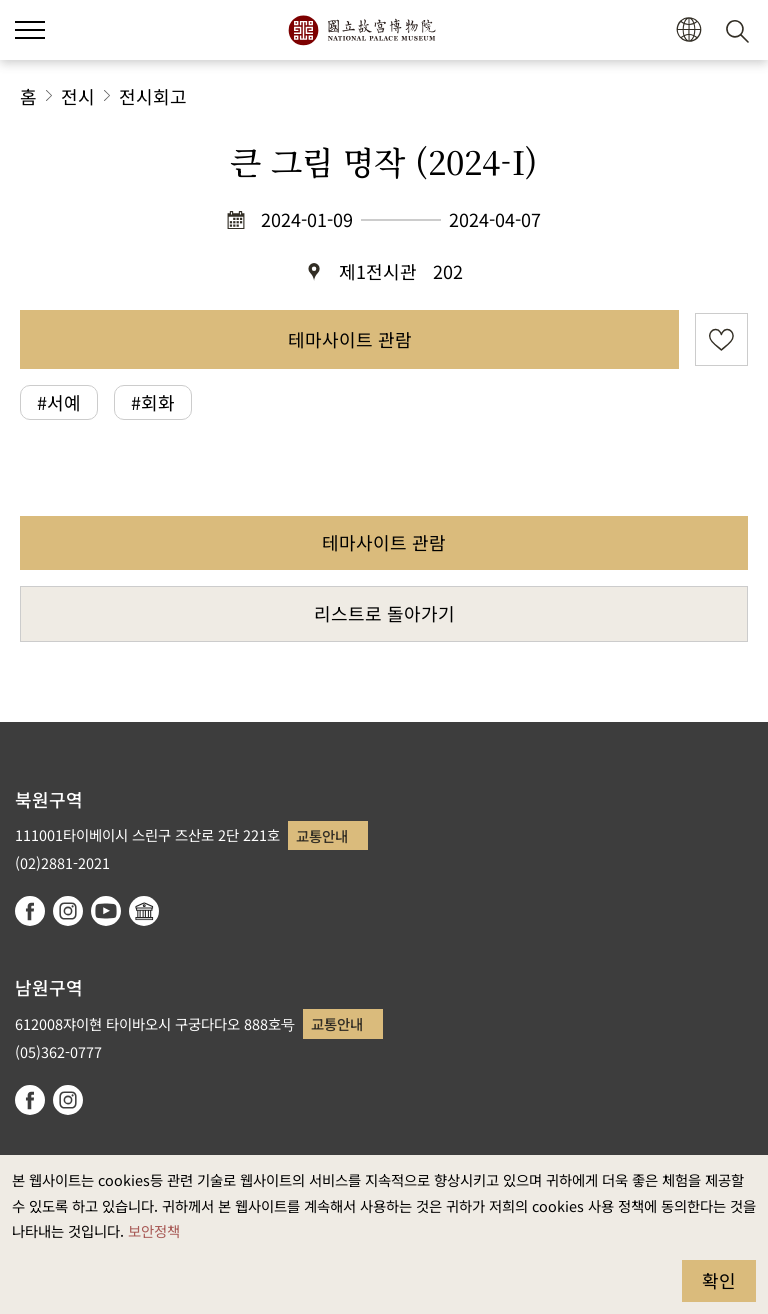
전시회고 (153, 96)
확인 (719, 1280)
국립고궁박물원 (361, 30)
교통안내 (322, 835)
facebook (30, 911)
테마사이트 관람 (350, 339)
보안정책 (154, 1230)
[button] (688, 30)
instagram (68, 911)
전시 (78, 96)
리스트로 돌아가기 (384, 613)
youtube (106, 911)
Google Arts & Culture (144, 911)
